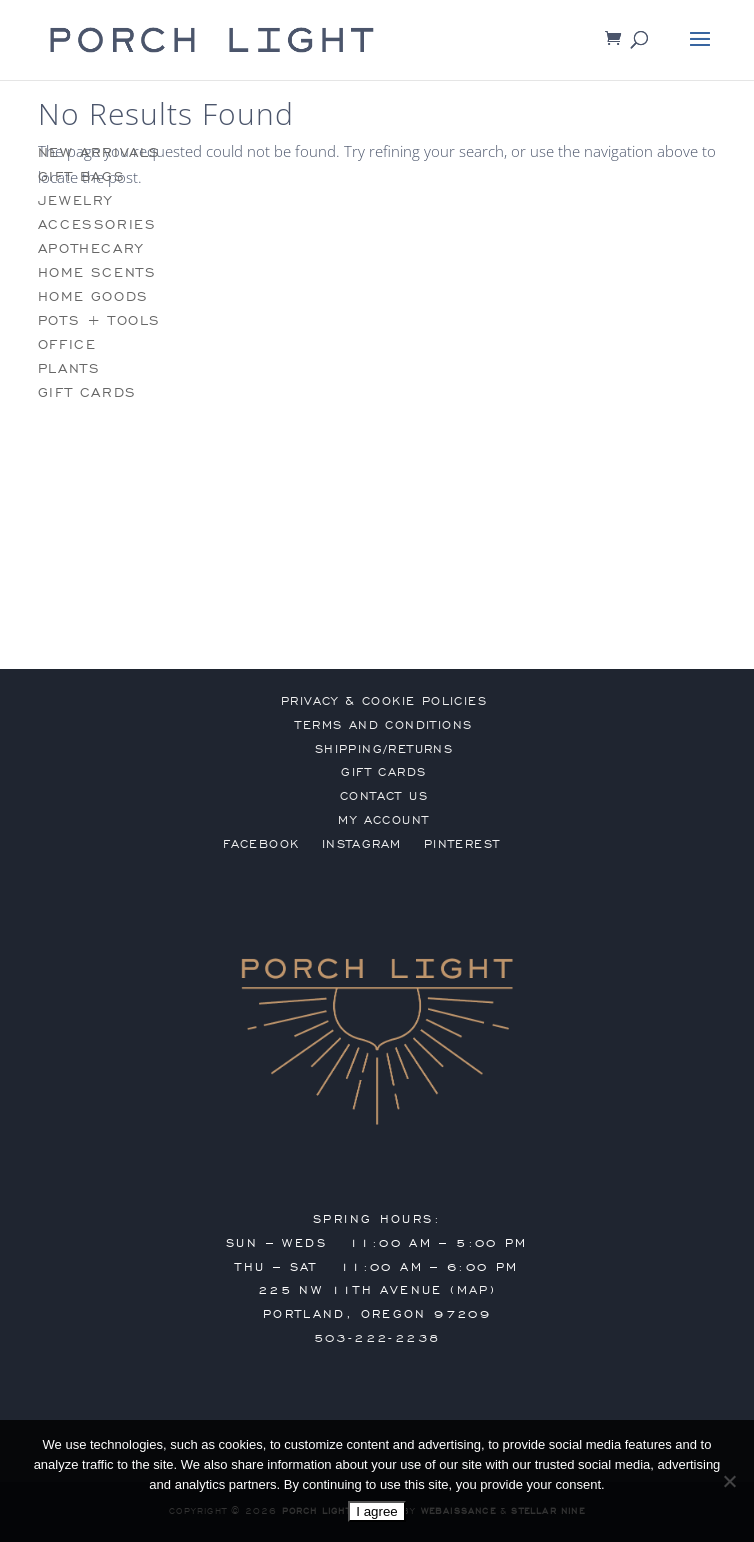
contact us (384, 796)
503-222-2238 (377, 1338)
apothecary (91, 248)
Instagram (362, 844)
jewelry (75, 200)
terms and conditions (383, 725)
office (67, 344)
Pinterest (462, 844)
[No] (729, 1481)
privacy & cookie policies (384, 701)
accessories (97, 224)
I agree (377, 1511)
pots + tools (99, 320)
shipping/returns (384, 749)
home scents (97, 272)
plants (69, 368)
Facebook (261, 844)
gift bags (81, 176)
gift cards (87, 392)
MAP (473, 1290)
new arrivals (99, 152)
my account (383, 820)
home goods (93, 296)
